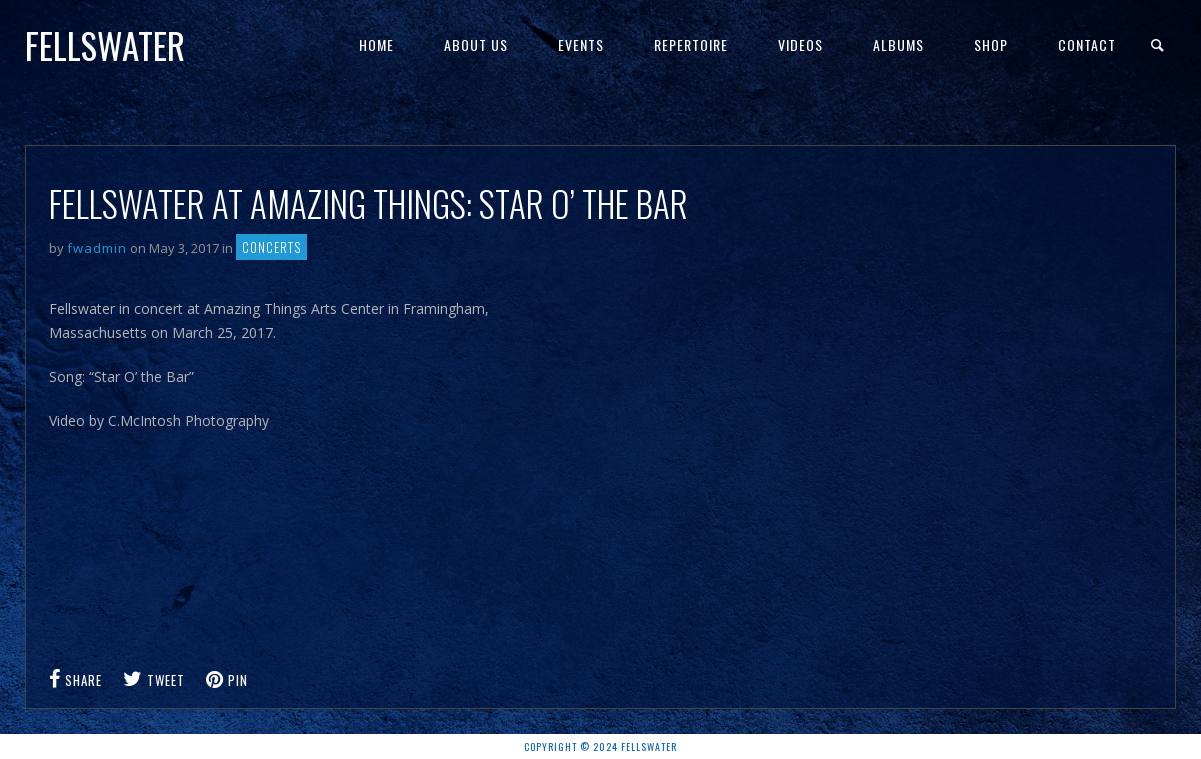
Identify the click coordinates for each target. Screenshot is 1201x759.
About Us (476, 44)
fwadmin (97, 248)
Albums (898, 44)
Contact (1087, 44)
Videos (800, 44)
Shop (991, 44)
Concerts (271, 247)
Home (376, 44)
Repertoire (691, 44)
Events (581, 44)
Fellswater (105, 45)
